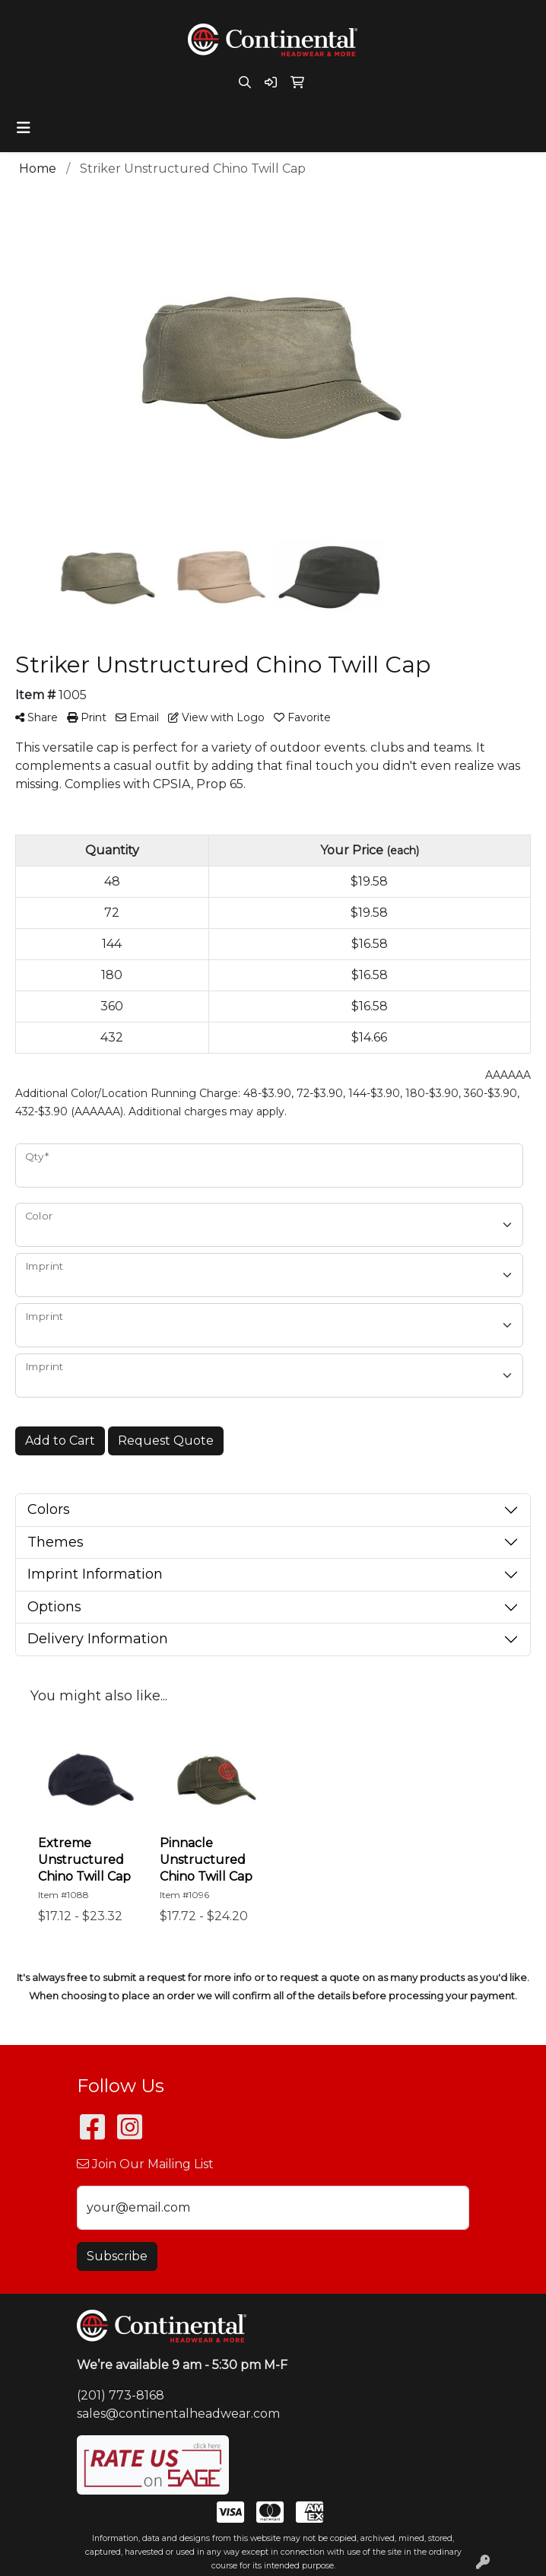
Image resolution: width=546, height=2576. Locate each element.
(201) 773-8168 (120, 2395)
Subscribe (117, 2256)
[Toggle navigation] (24, 127)
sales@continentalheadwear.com (178, 2413)
